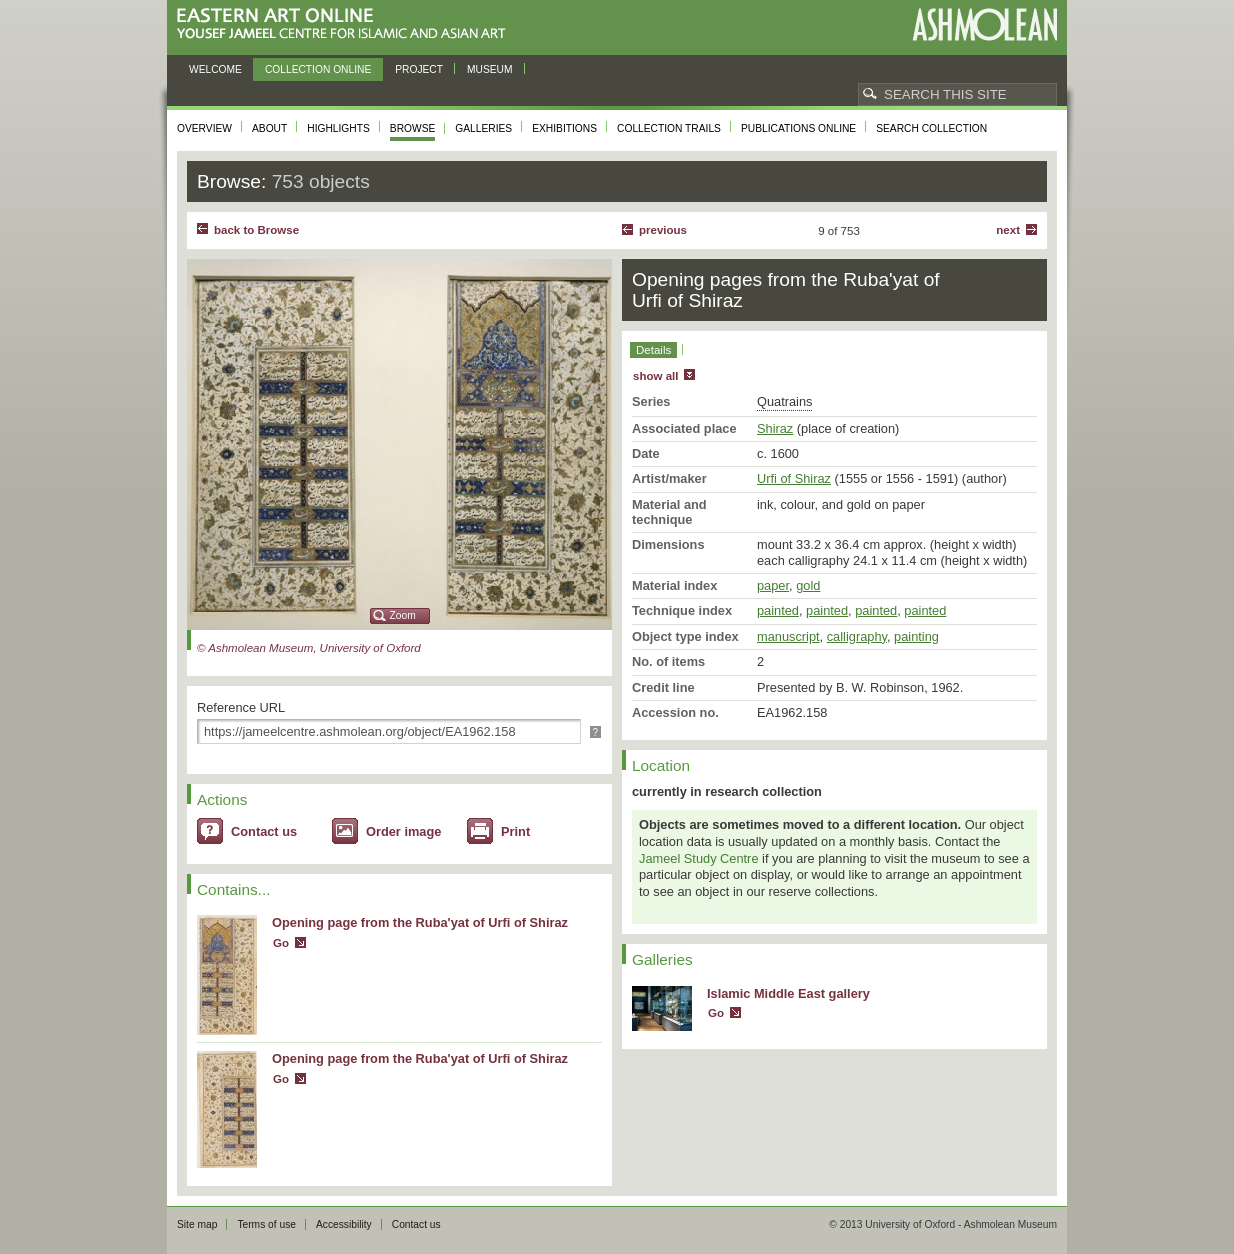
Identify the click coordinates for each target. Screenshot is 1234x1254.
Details (653, 350)
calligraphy (857, 636)
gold (808, 585)
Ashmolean (984, 24)
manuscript (788, 636)
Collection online (318, 69)
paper (773, 585)
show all (655, 376)
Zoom (403, 615)
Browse (413, 128)
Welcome (215, 69)
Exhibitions (564, 128)
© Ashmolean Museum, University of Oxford (309, 648)
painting (916, 636)
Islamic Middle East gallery (788, 993)
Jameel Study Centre (699, 858)
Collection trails (669, 128)
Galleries (483, 128)
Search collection (931, 128)
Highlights (338, 128)
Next (1008, 230)
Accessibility (344, 1224)
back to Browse (256, 230)
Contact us (264, 831)
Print (515, 831)
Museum (490, 69)
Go (281, 943)
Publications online (798, 128)
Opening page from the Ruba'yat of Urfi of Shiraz (420, 922)
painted (778, 610)
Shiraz (775, 428)
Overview (204, 128)
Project (419, 69)
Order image (403, 831)
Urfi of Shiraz (794, 478)
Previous (663, 230)
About (269, 128)
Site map (197, 1224)
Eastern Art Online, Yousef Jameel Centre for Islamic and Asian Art (346, 24)
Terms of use (266, 1224)
